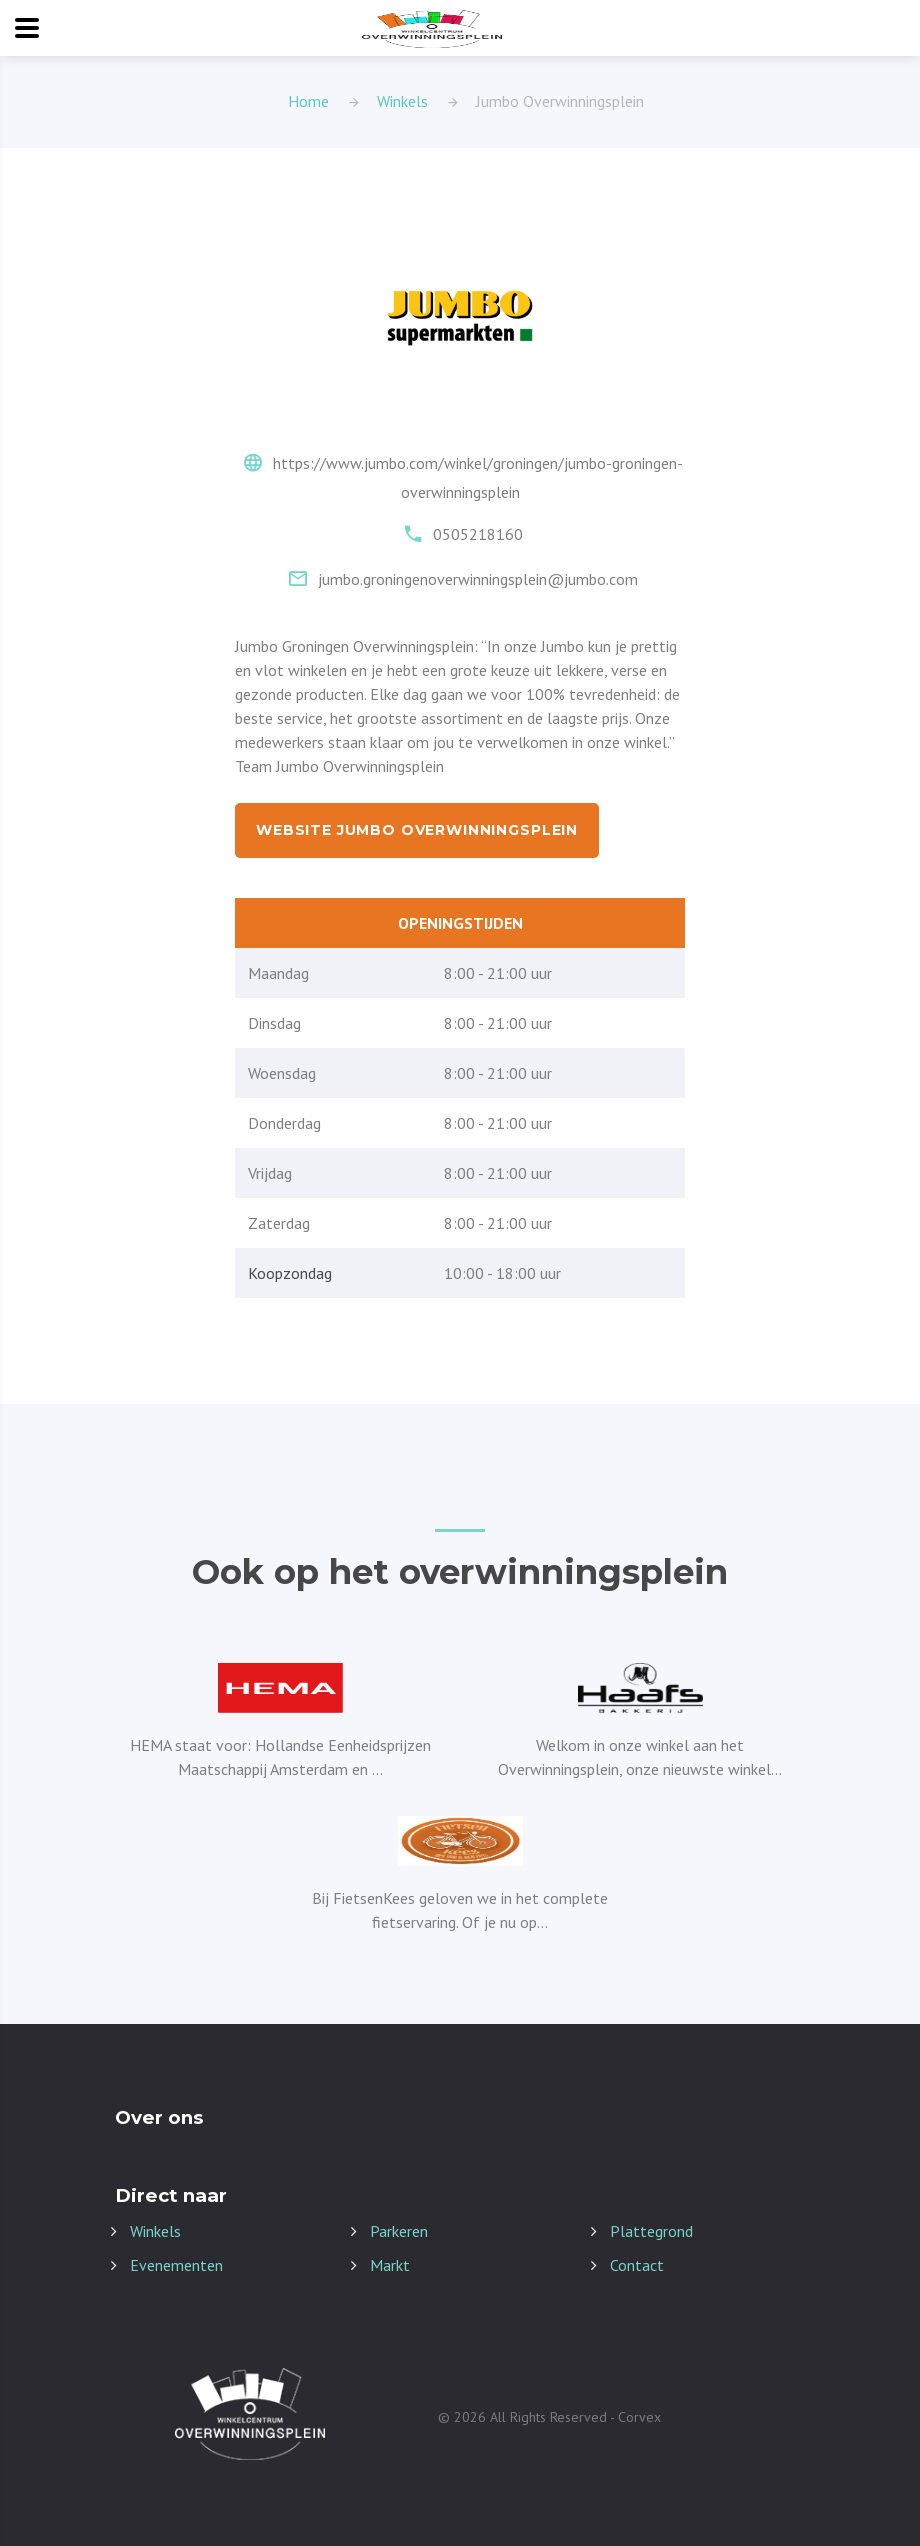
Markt (390, 2265)
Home (308, 101)
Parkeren (399, 2231)
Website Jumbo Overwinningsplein (417, 830)
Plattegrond (651, 2231)
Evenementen (176, 2265)
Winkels (402, 101)
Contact (637, 2265)
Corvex (639, 2417)
